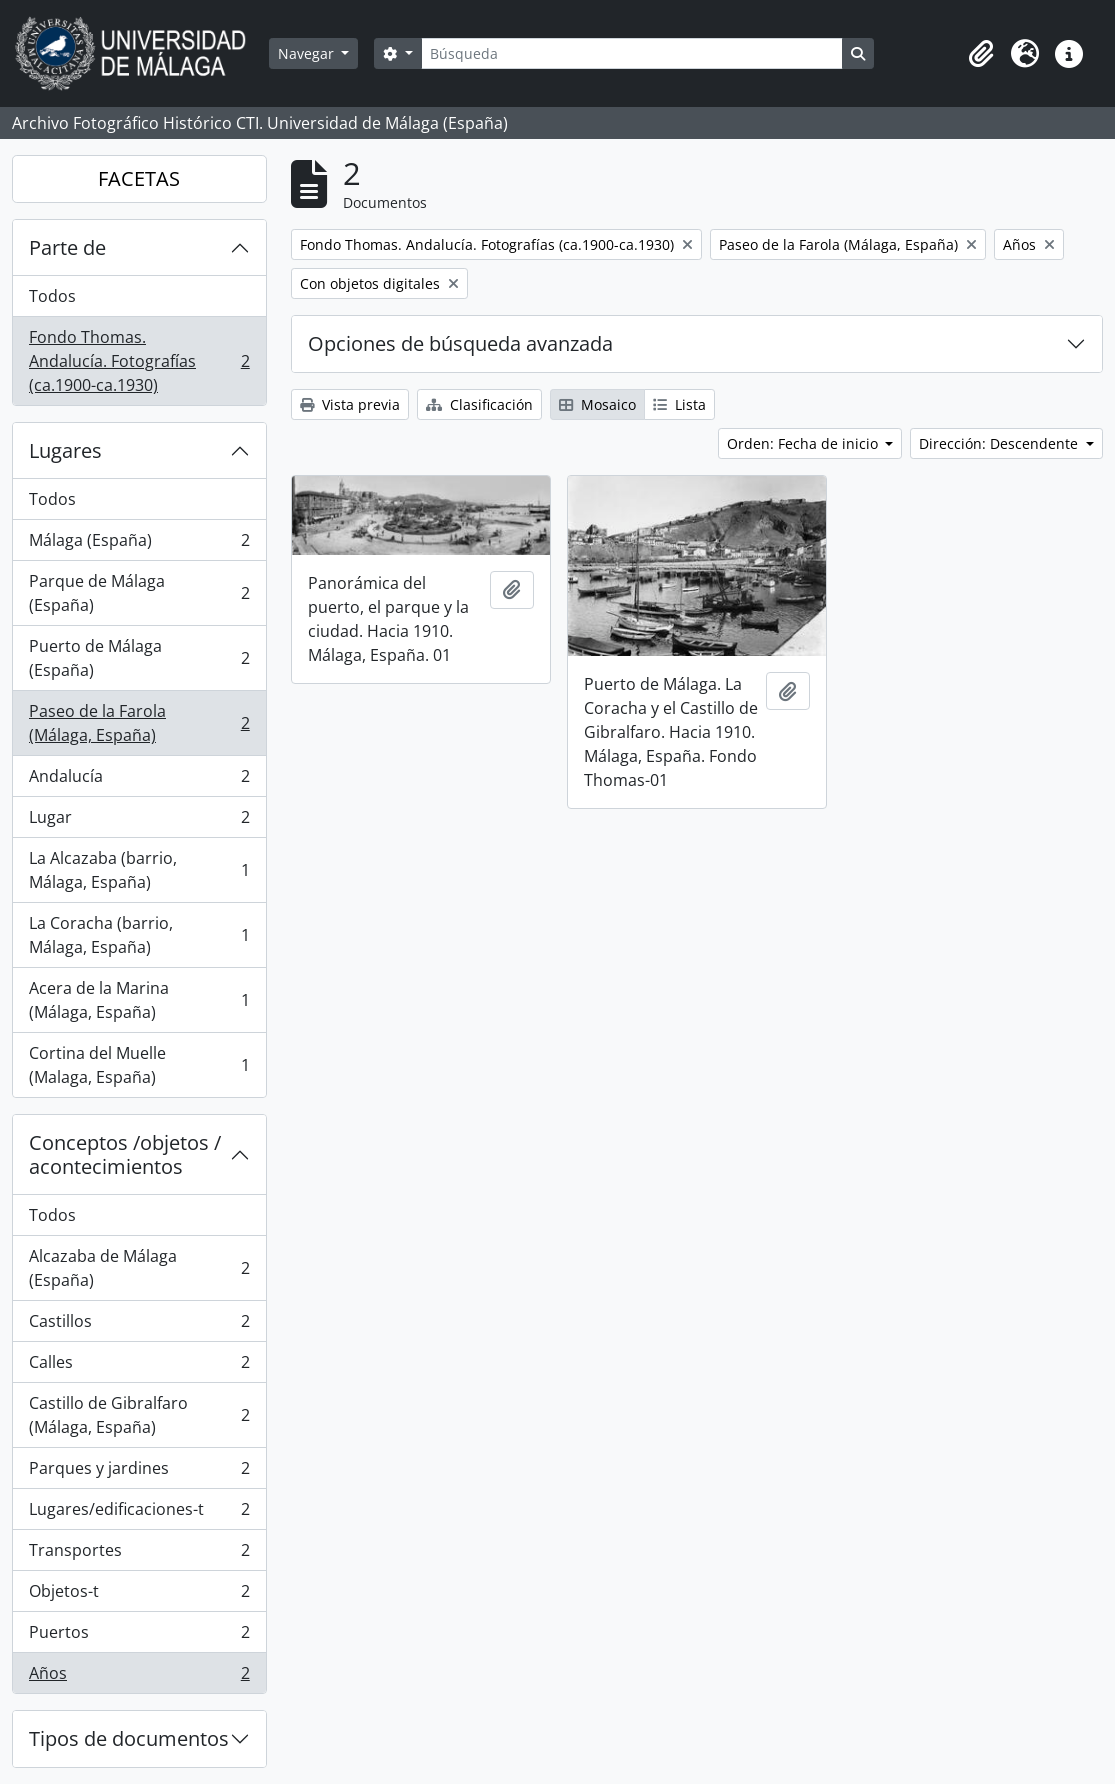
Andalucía (139, 780)
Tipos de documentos (129, 1738)
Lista (679, 404)
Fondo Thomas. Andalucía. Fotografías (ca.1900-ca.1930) (139, 361)
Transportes (139, 1554)
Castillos (139, 1325)
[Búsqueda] (632, 53)
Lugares (65, 450)
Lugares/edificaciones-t (139, 1513)
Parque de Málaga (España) (139, 593)
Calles (139, 1366)
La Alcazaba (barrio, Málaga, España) (139, 870)
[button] (981, 54)
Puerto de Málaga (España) (139, 658)
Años (139, 1677)
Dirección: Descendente (1000, 443)
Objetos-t (139, 1595)
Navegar (308, 53)
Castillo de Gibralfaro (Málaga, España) (139, 1415)
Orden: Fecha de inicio (804, 443)
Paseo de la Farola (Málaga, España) (139, 723)
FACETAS (139, 178)
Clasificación (479, 404)
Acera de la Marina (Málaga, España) (139, 1000)
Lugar (139, 821)
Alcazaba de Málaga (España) (139, 1268)
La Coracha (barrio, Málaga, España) (139, 935)
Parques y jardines (139, 1472)
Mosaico (597, 404)
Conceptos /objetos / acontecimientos (125, 1154)
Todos (52, 296)
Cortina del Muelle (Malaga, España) (139, 1065)
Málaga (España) (139, 544)
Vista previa (350, 404)
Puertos (139, 1636)
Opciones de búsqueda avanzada (460, 343)
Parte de (67, 247)
